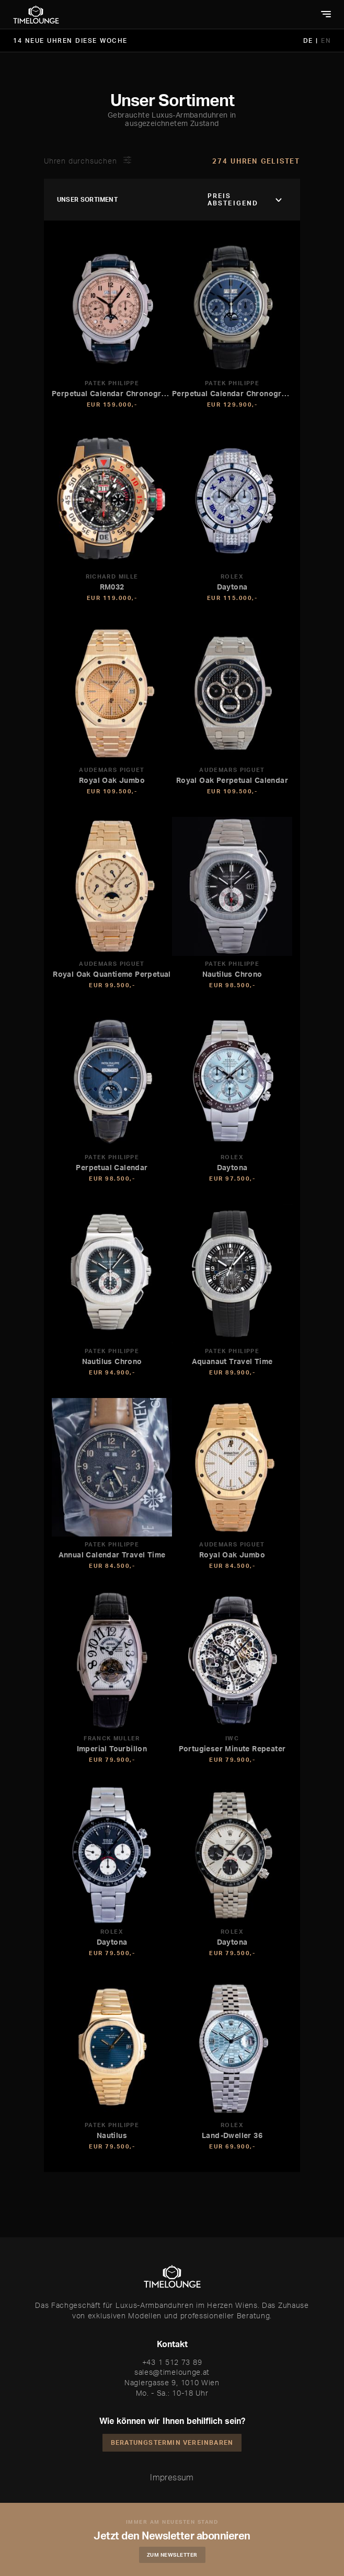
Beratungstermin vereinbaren (172, 2442)
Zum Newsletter (172, 2554)
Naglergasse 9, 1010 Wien (172, 2382)
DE (309, 40)
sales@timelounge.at (172, 2371)
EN (326, 40)
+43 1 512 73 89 (172, 2362)
